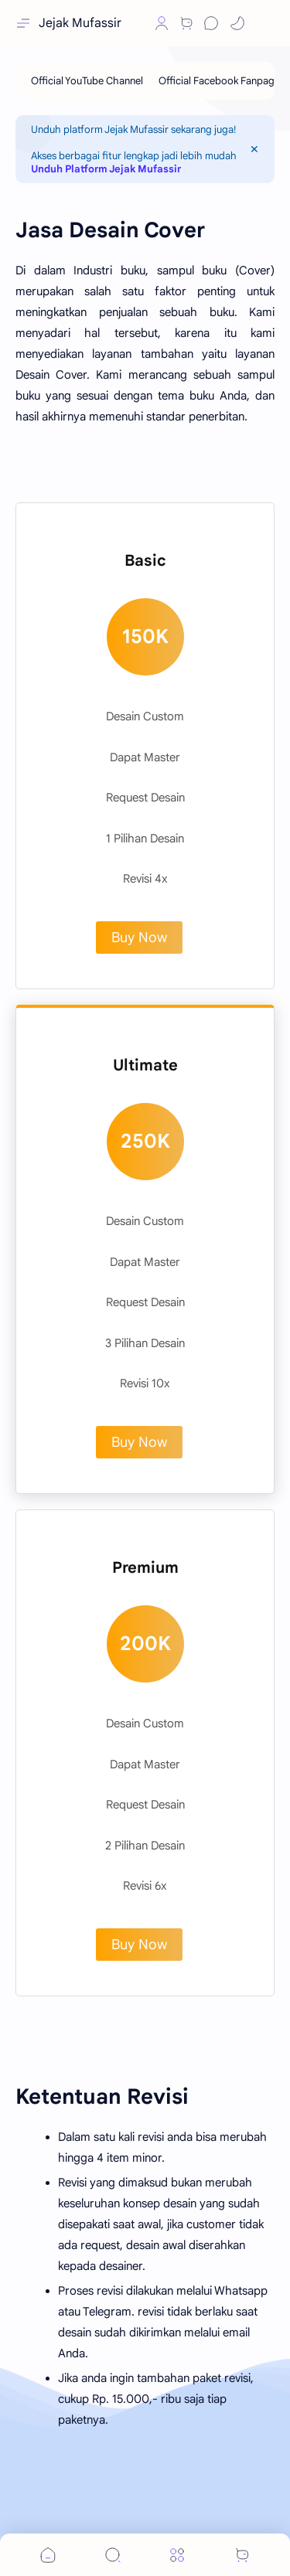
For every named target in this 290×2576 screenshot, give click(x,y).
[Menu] (177, 2554)
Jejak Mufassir (80, 23)
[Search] (113, 2554)
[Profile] (161, 23)
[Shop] (186, 23)
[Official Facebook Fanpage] (219, 81)
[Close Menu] (254, 149)
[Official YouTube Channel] (87, 81)
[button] (135, 23)
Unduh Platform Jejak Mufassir (106, 168)
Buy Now (139, 937)
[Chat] (211, 23)
